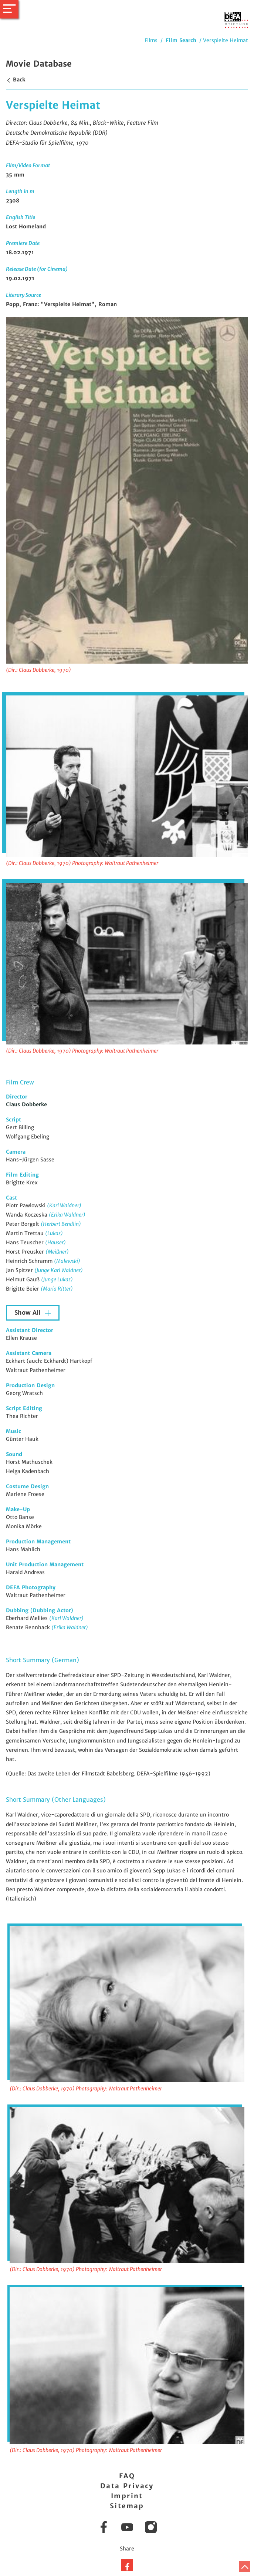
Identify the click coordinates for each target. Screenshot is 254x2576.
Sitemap (127, 2506)
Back (15, 79)
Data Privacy (127, 2486)
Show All (28, 1312)
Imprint (127, 2496)
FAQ (127, 2476)
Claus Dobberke (26, 1104)
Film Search (181, 40)
